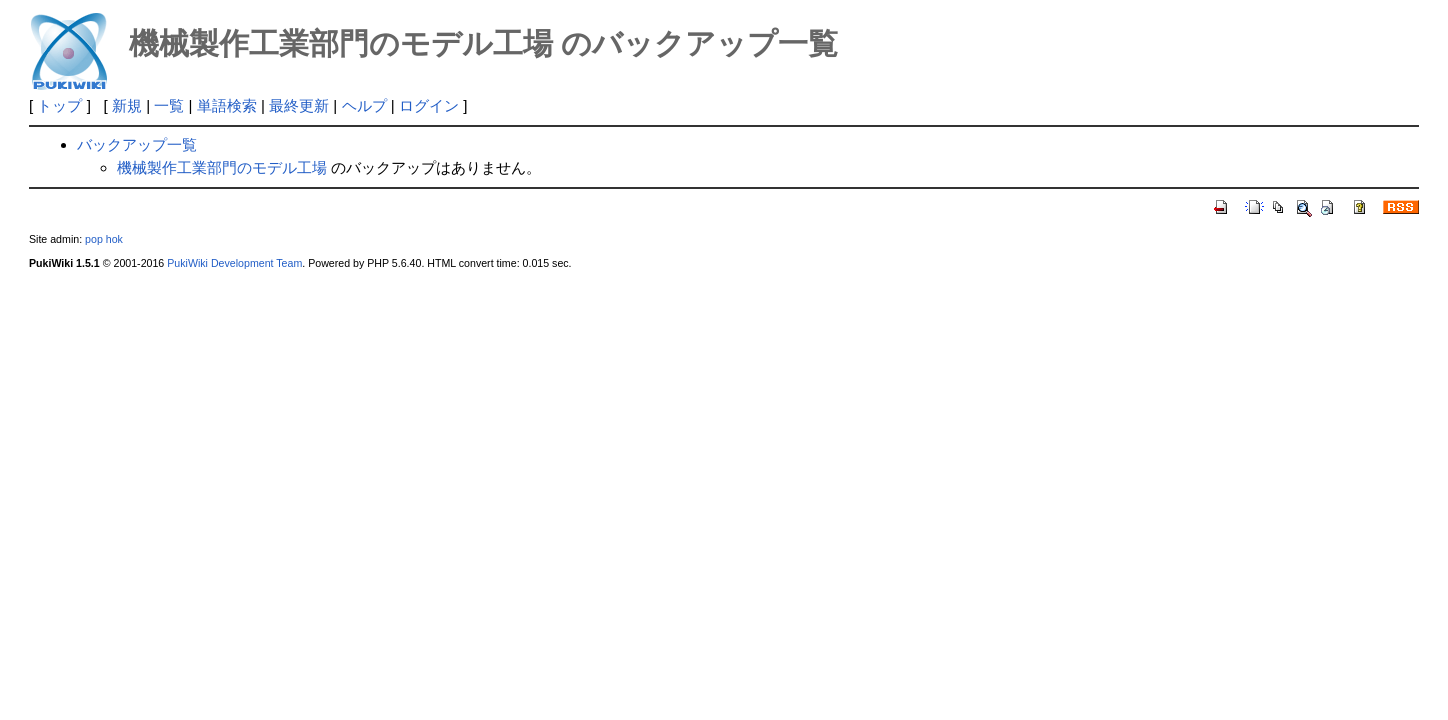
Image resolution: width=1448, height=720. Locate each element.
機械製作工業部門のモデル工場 (222, 167)
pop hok (104, 239)
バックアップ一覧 (137, 144)
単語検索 (227, 105)
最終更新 (299, 105)
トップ (59, 105)
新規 (127, 105)
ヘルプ (364, 105)
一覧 (169, 105)
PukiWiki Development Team (234, 263)
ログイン (429, 105)
